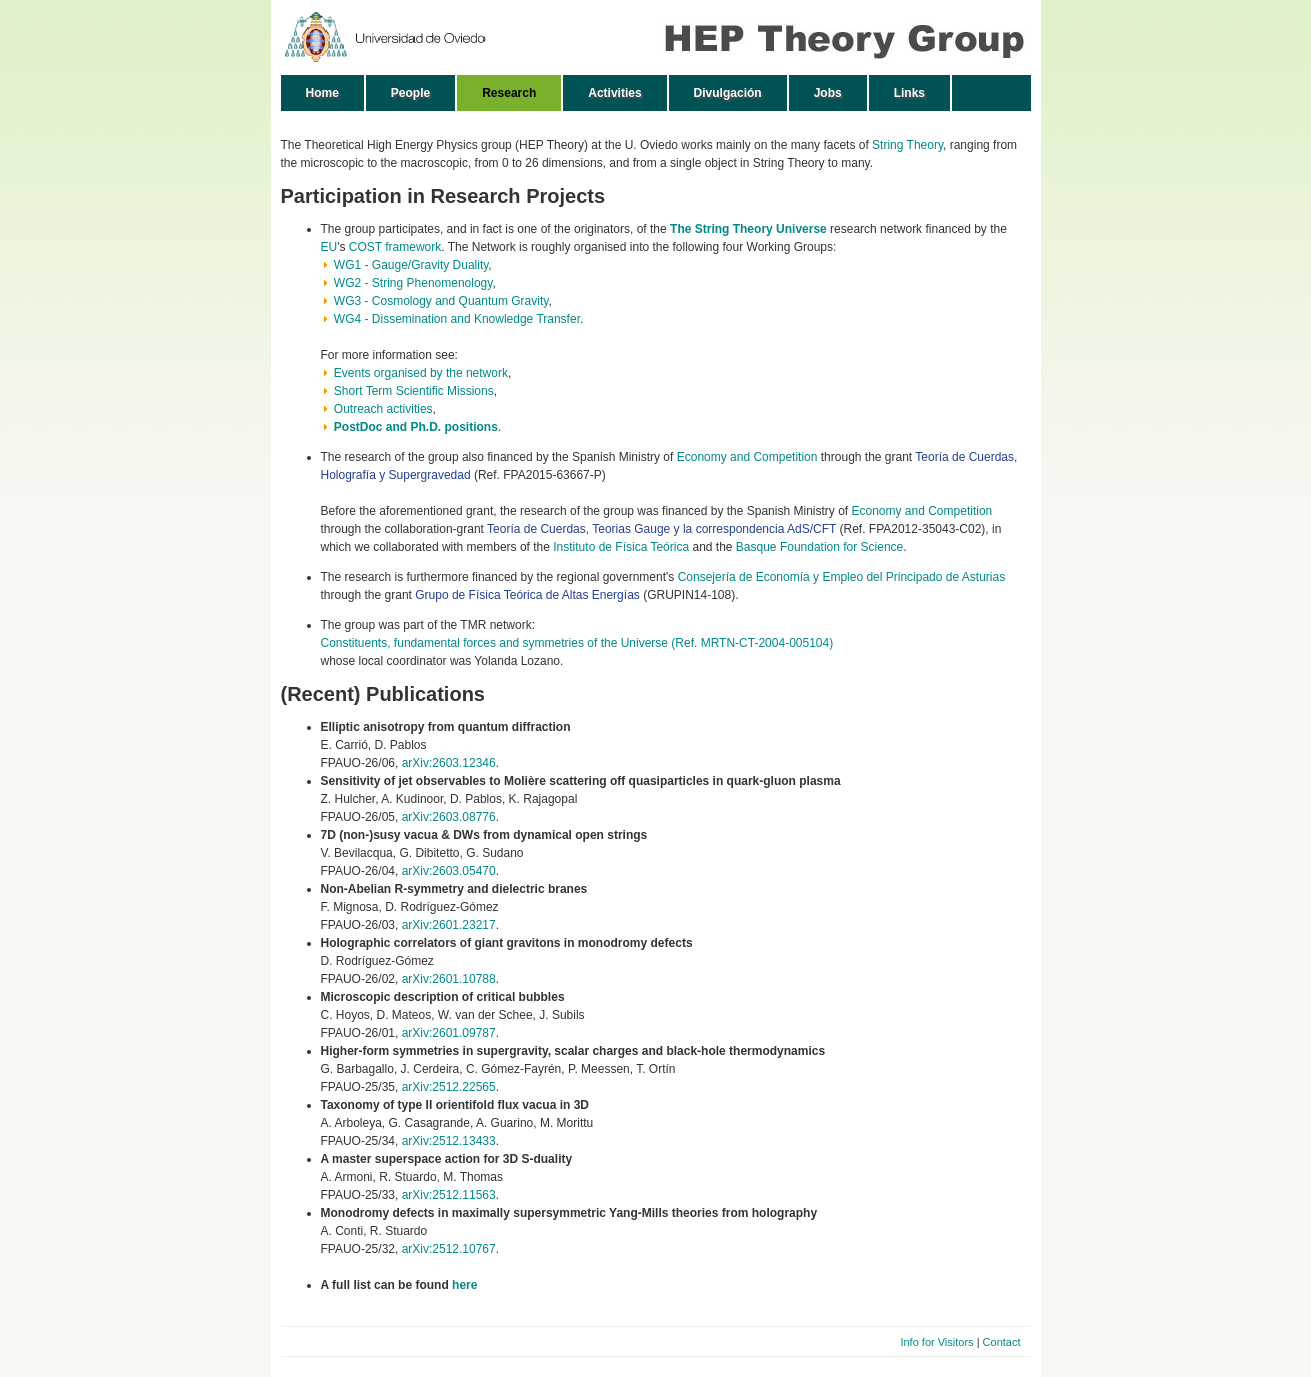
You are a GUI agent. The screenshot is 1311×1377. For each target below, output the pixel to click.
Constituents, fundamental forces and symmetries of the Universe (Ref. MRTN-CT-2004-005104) (577, 643)
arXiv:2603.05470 (449, 871)
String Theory (907, 145)
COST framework (395, 247)
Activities (614, 93)
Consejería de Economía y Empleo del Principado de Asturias (842, 577)
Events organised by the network (421, 373)
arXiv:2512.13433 (449, 1141)
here (464, 1285)
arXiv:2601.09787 (449, 1033)
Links (909, 93)
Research (509, 93)
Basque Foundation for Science (819, 547)
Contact (1002, 1342)
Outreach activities (383, 409)
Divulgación (728, 93)
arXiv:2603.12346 (449, 763)
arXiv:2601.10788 (449, 979)
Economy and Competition (747, 457)
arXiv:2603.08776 (449, 817)
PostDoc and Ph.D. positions (416, 427)
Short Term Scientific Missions (414, 391)
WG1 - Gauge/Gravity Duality (411, 265)
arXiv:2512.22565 (449, 1087)
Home (322, 93)
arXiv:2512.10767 (449, 1249)
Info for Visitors (936, 1342)
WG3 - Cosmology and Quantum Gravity (441, 301)
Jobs (828, 93)
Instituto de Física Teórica (621, 547)
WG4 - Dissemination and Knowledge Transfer (457, 319)
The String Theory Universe (748, 229)
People (410, 93)
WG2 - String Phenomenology (413, 283)
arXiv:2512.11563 (449, 1195)
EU (329, 247)
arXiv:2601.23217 (449, 925)
